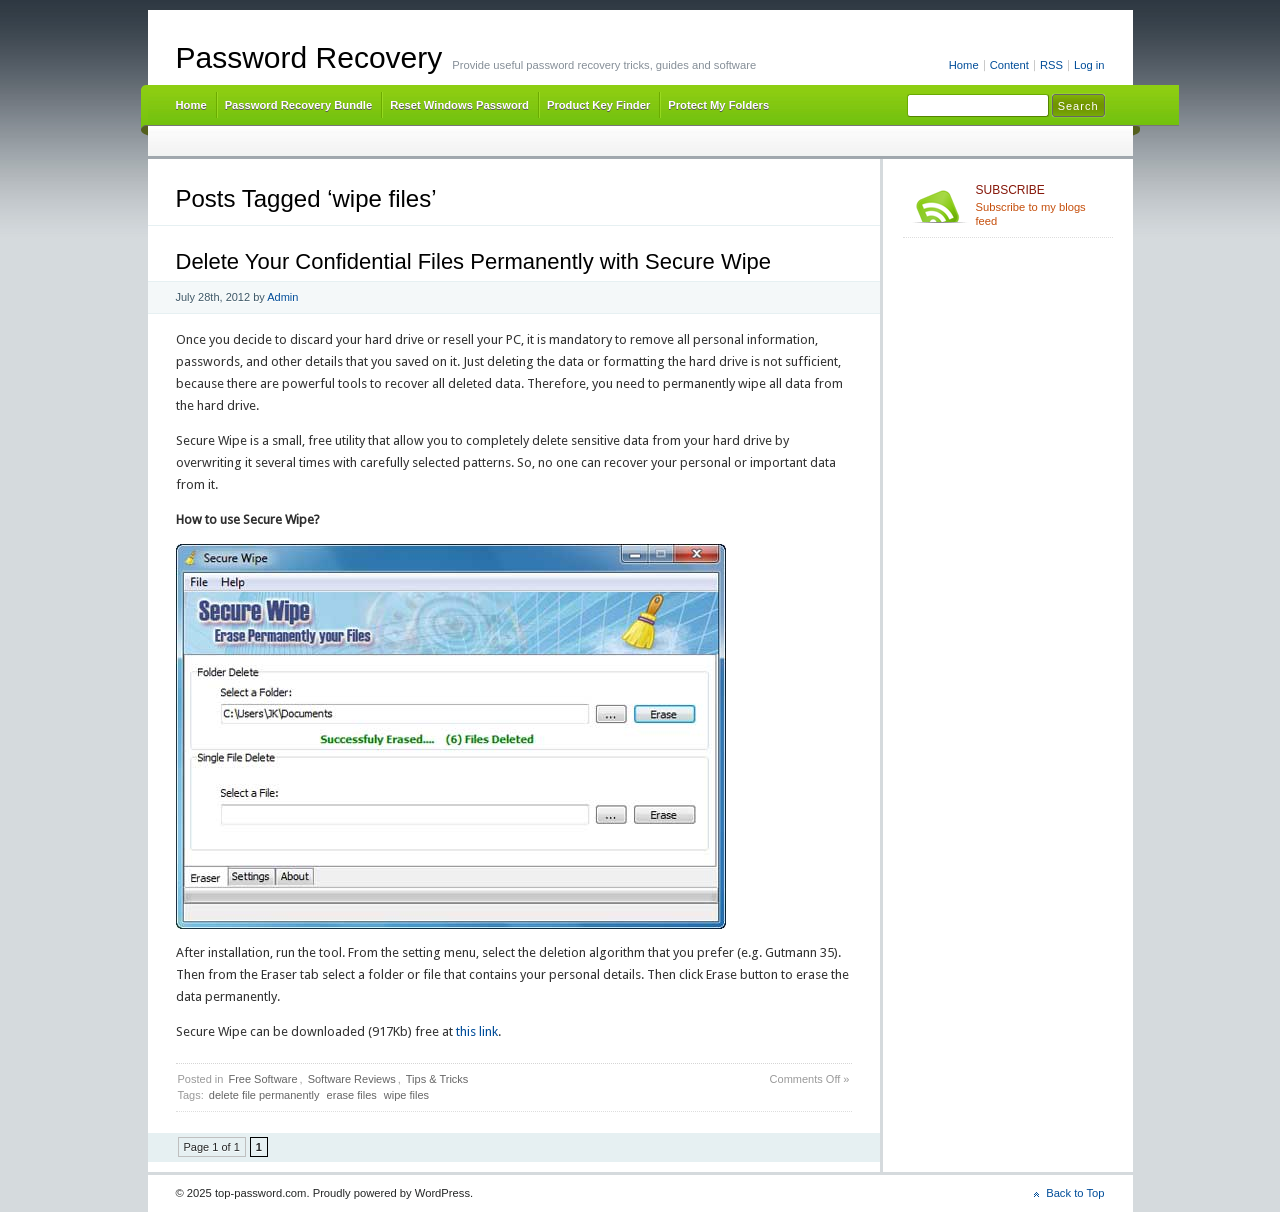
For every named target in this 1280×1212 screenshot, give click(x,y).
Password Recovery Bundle (299, 105)
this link (475, 1031)
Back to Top (1075, 1193)
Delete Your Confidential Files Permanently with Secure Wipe (474, 261)
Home (964, 65)
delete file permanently (264, 1095)
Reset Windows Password (459, 105)
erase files (352, 1095)
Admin (282, 297)
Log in (1089, 65)
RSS (1051, 65)
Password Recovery (309, 57)
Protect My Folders (718, 105)
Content (1009, 65)
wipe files (406, 1095)
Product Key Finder (598, 105)
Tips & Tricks (437, 1079)
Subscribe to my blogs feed (1040, 205)
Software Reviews (352, 1079)
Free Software (262, 1079)
